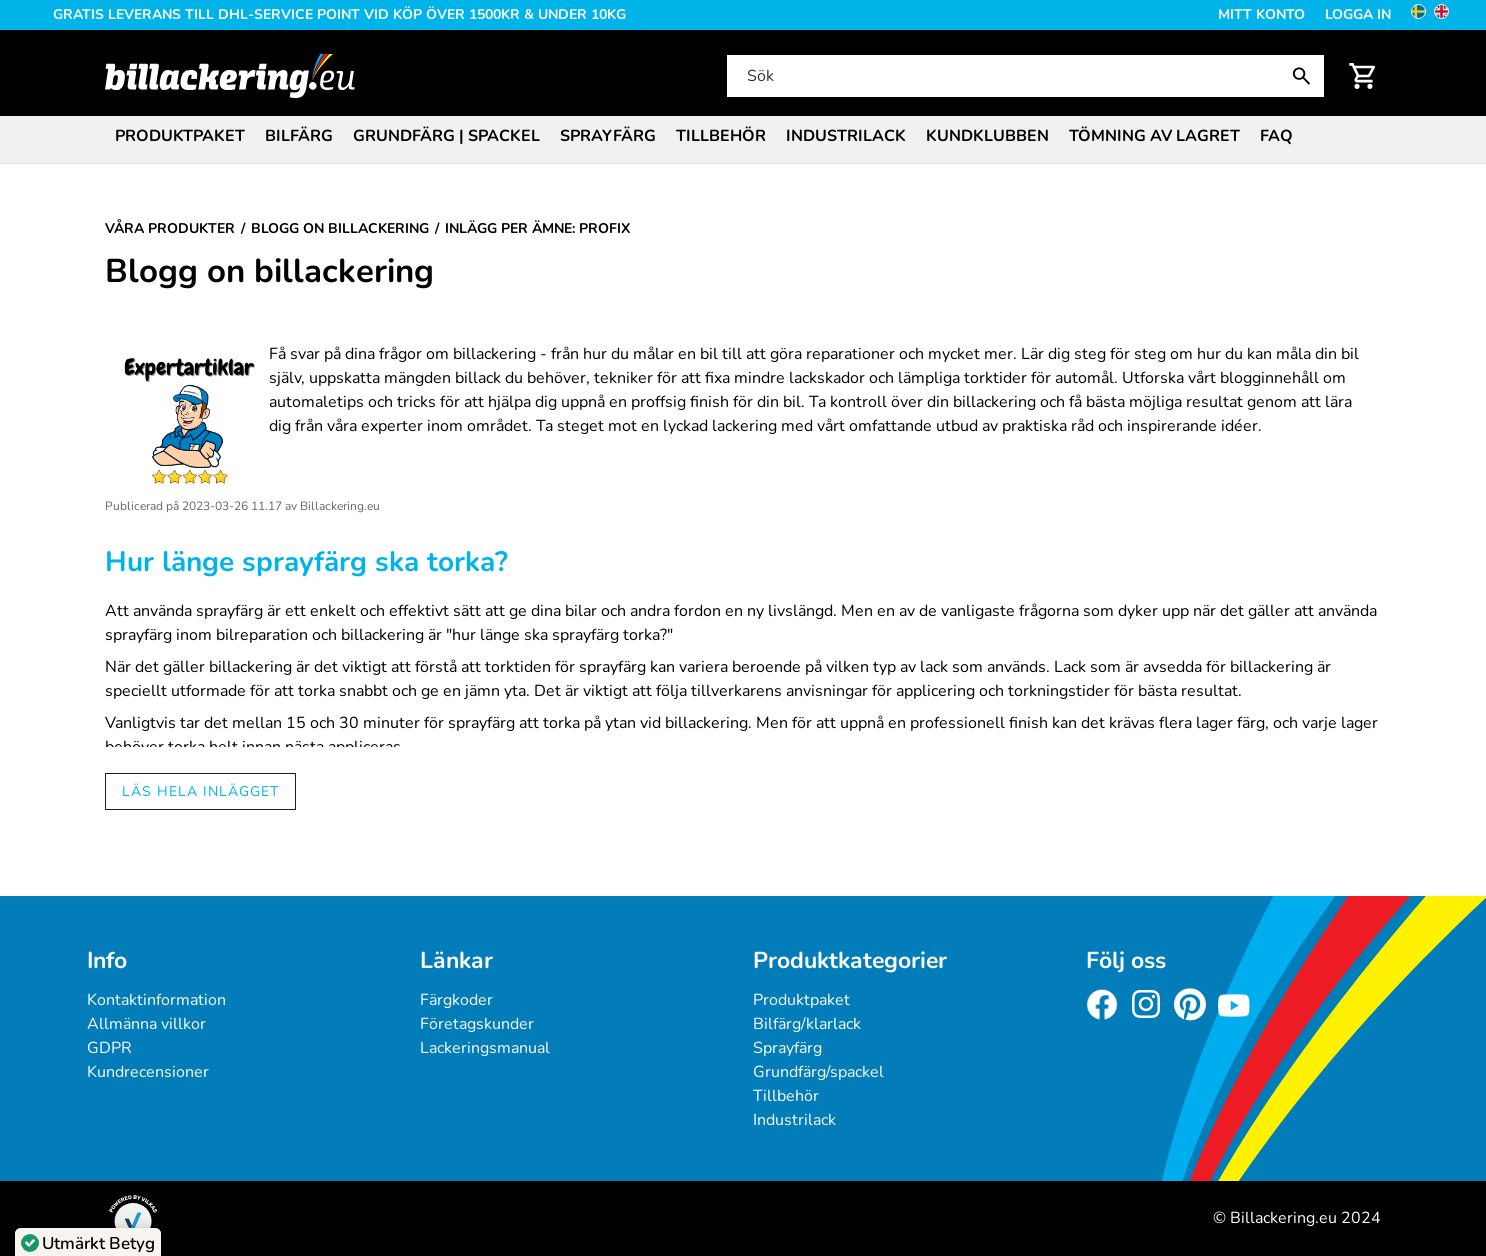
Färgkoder (456, 1000)
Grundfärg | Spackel (446, 136)
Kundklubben (987, 136)
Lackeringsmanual (485, 1048)
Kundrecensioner (148, 1072)
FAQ (1276, 136)
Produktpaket (180, 136)
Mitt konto (1261, 14)
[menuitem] (180, 134)
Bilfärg (299, 136)
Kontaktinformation (156, 1000)
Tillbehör (721, 136)
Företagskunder (477, 1024)
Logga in (1358, 14)
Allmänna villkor (146, 1024)
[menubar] (743, 138)
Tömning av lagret (1154, 136)
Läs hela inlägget (200, 791)
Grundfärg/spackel (818, 1072)
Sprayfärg (608, 136)
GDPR (109, 1048)
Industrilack (846, 136)
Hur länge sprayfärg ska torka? (306, 562)
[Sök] (1024, 76)
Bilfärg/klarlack (807, 1024)
